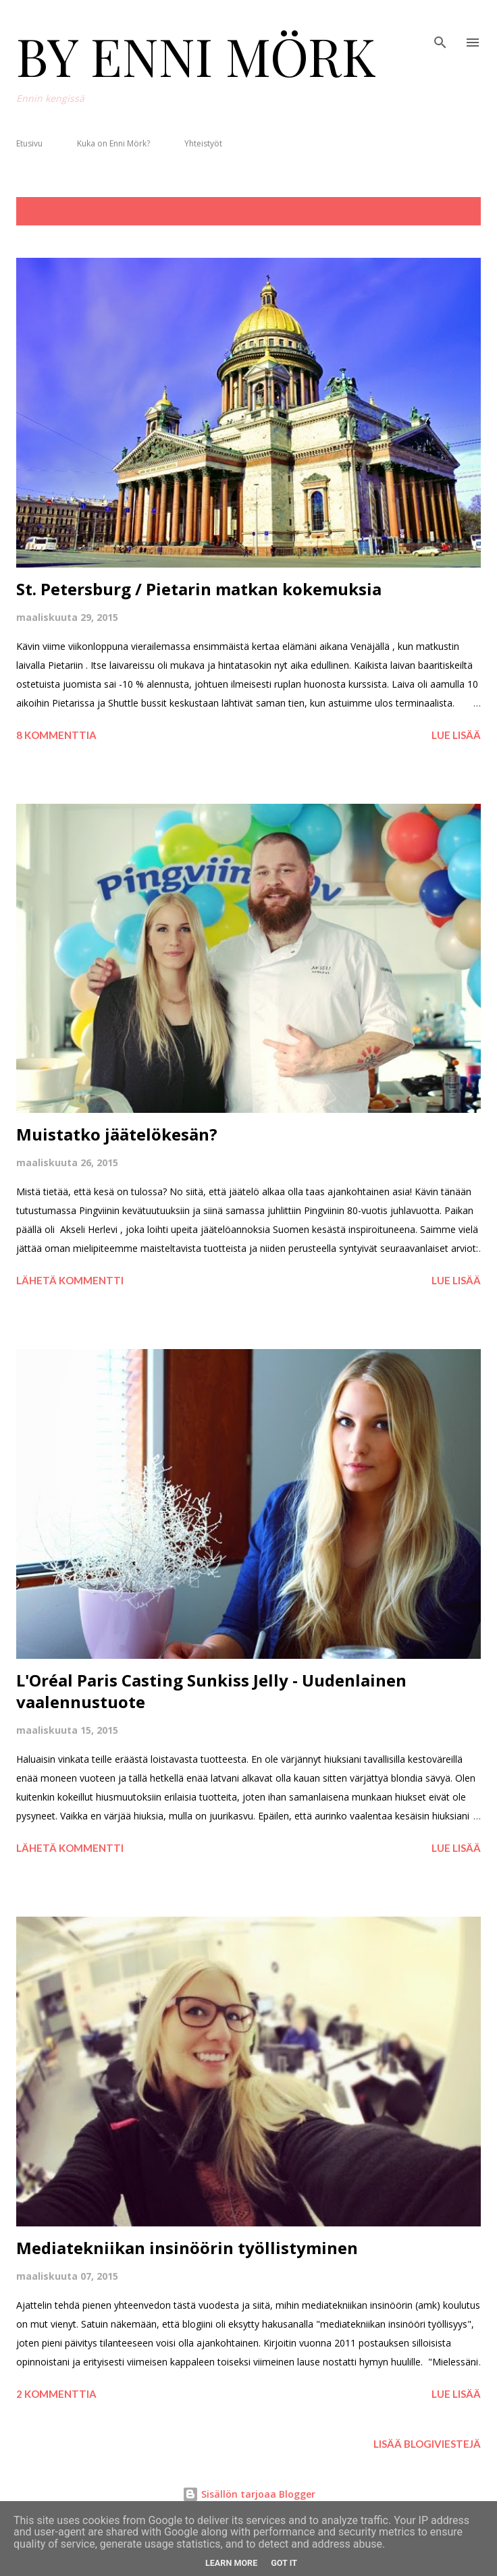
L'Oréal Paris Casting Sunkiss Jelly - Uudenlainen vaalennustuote (211, 1691)
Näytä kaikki (436, 211)
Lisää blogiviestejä (427, 2444)
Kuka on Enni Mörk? (113, 143)
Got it (284, 2563)
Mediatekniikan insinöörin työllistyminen (187, 2248)
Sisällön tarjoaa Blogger (248, 2494)
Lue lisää (456, 735)
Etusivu (29, 143)
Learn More (231, 2563)
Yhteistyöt (203, 143)
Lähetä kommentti (70, 1280)
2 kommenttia (56, 2394)
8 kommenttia (56, 735)
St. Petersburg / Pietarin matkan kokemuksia (199, 589)
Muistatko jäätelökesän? (116, 1134)
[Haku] (440, 24)
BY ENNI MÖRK (196, 55)
